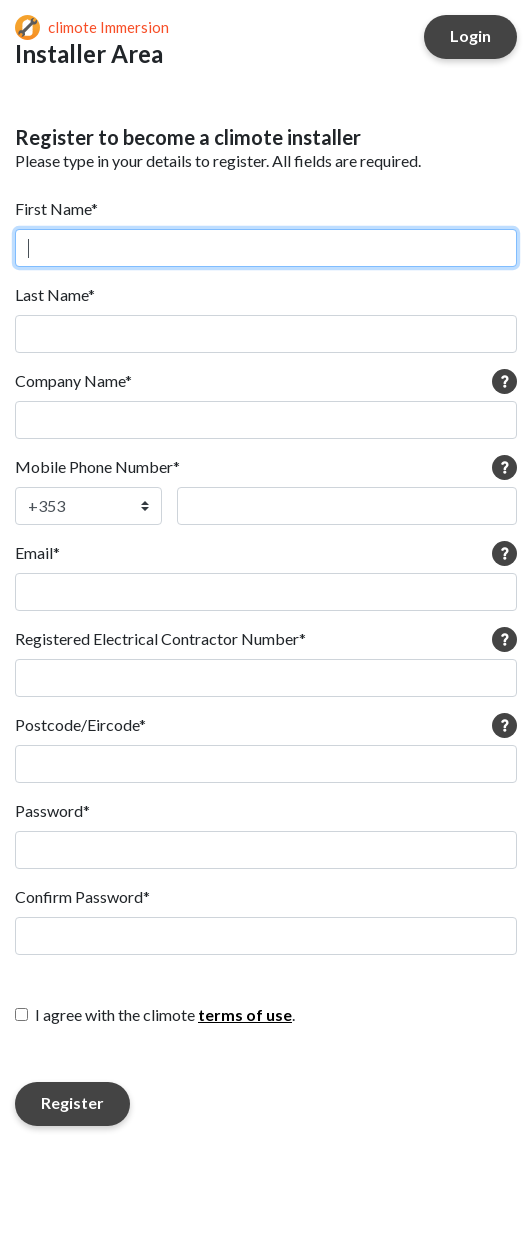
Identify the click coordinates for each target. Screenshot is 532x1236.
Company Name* (73, 380)
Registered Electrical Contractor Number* (160, 638)
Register (72, 1102)
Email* (37, 552)
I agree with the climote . (165, 1014)
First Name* (56, 208)
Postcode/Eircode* (80, 724)
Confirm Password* (82, 896)
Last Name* (55, 294)
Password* (52, 810)
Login (470, 35)
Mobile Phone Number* (97, 466)
